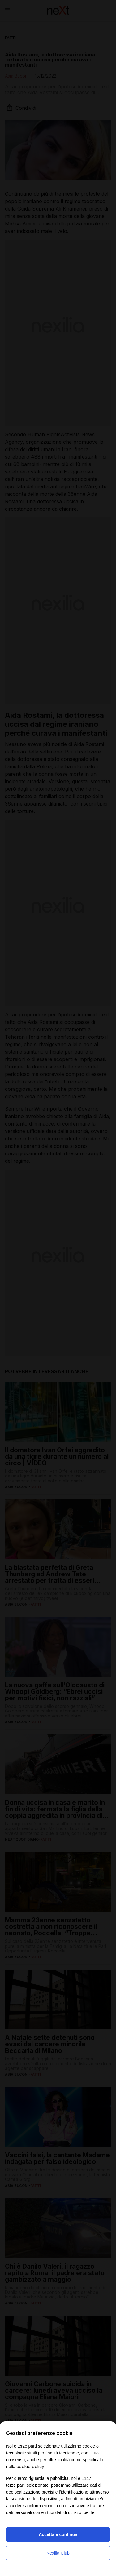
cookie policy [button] (30, 2466)
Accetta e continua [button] (58, 2534)
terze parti (15, 2485)
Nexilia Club (58, 2553)
